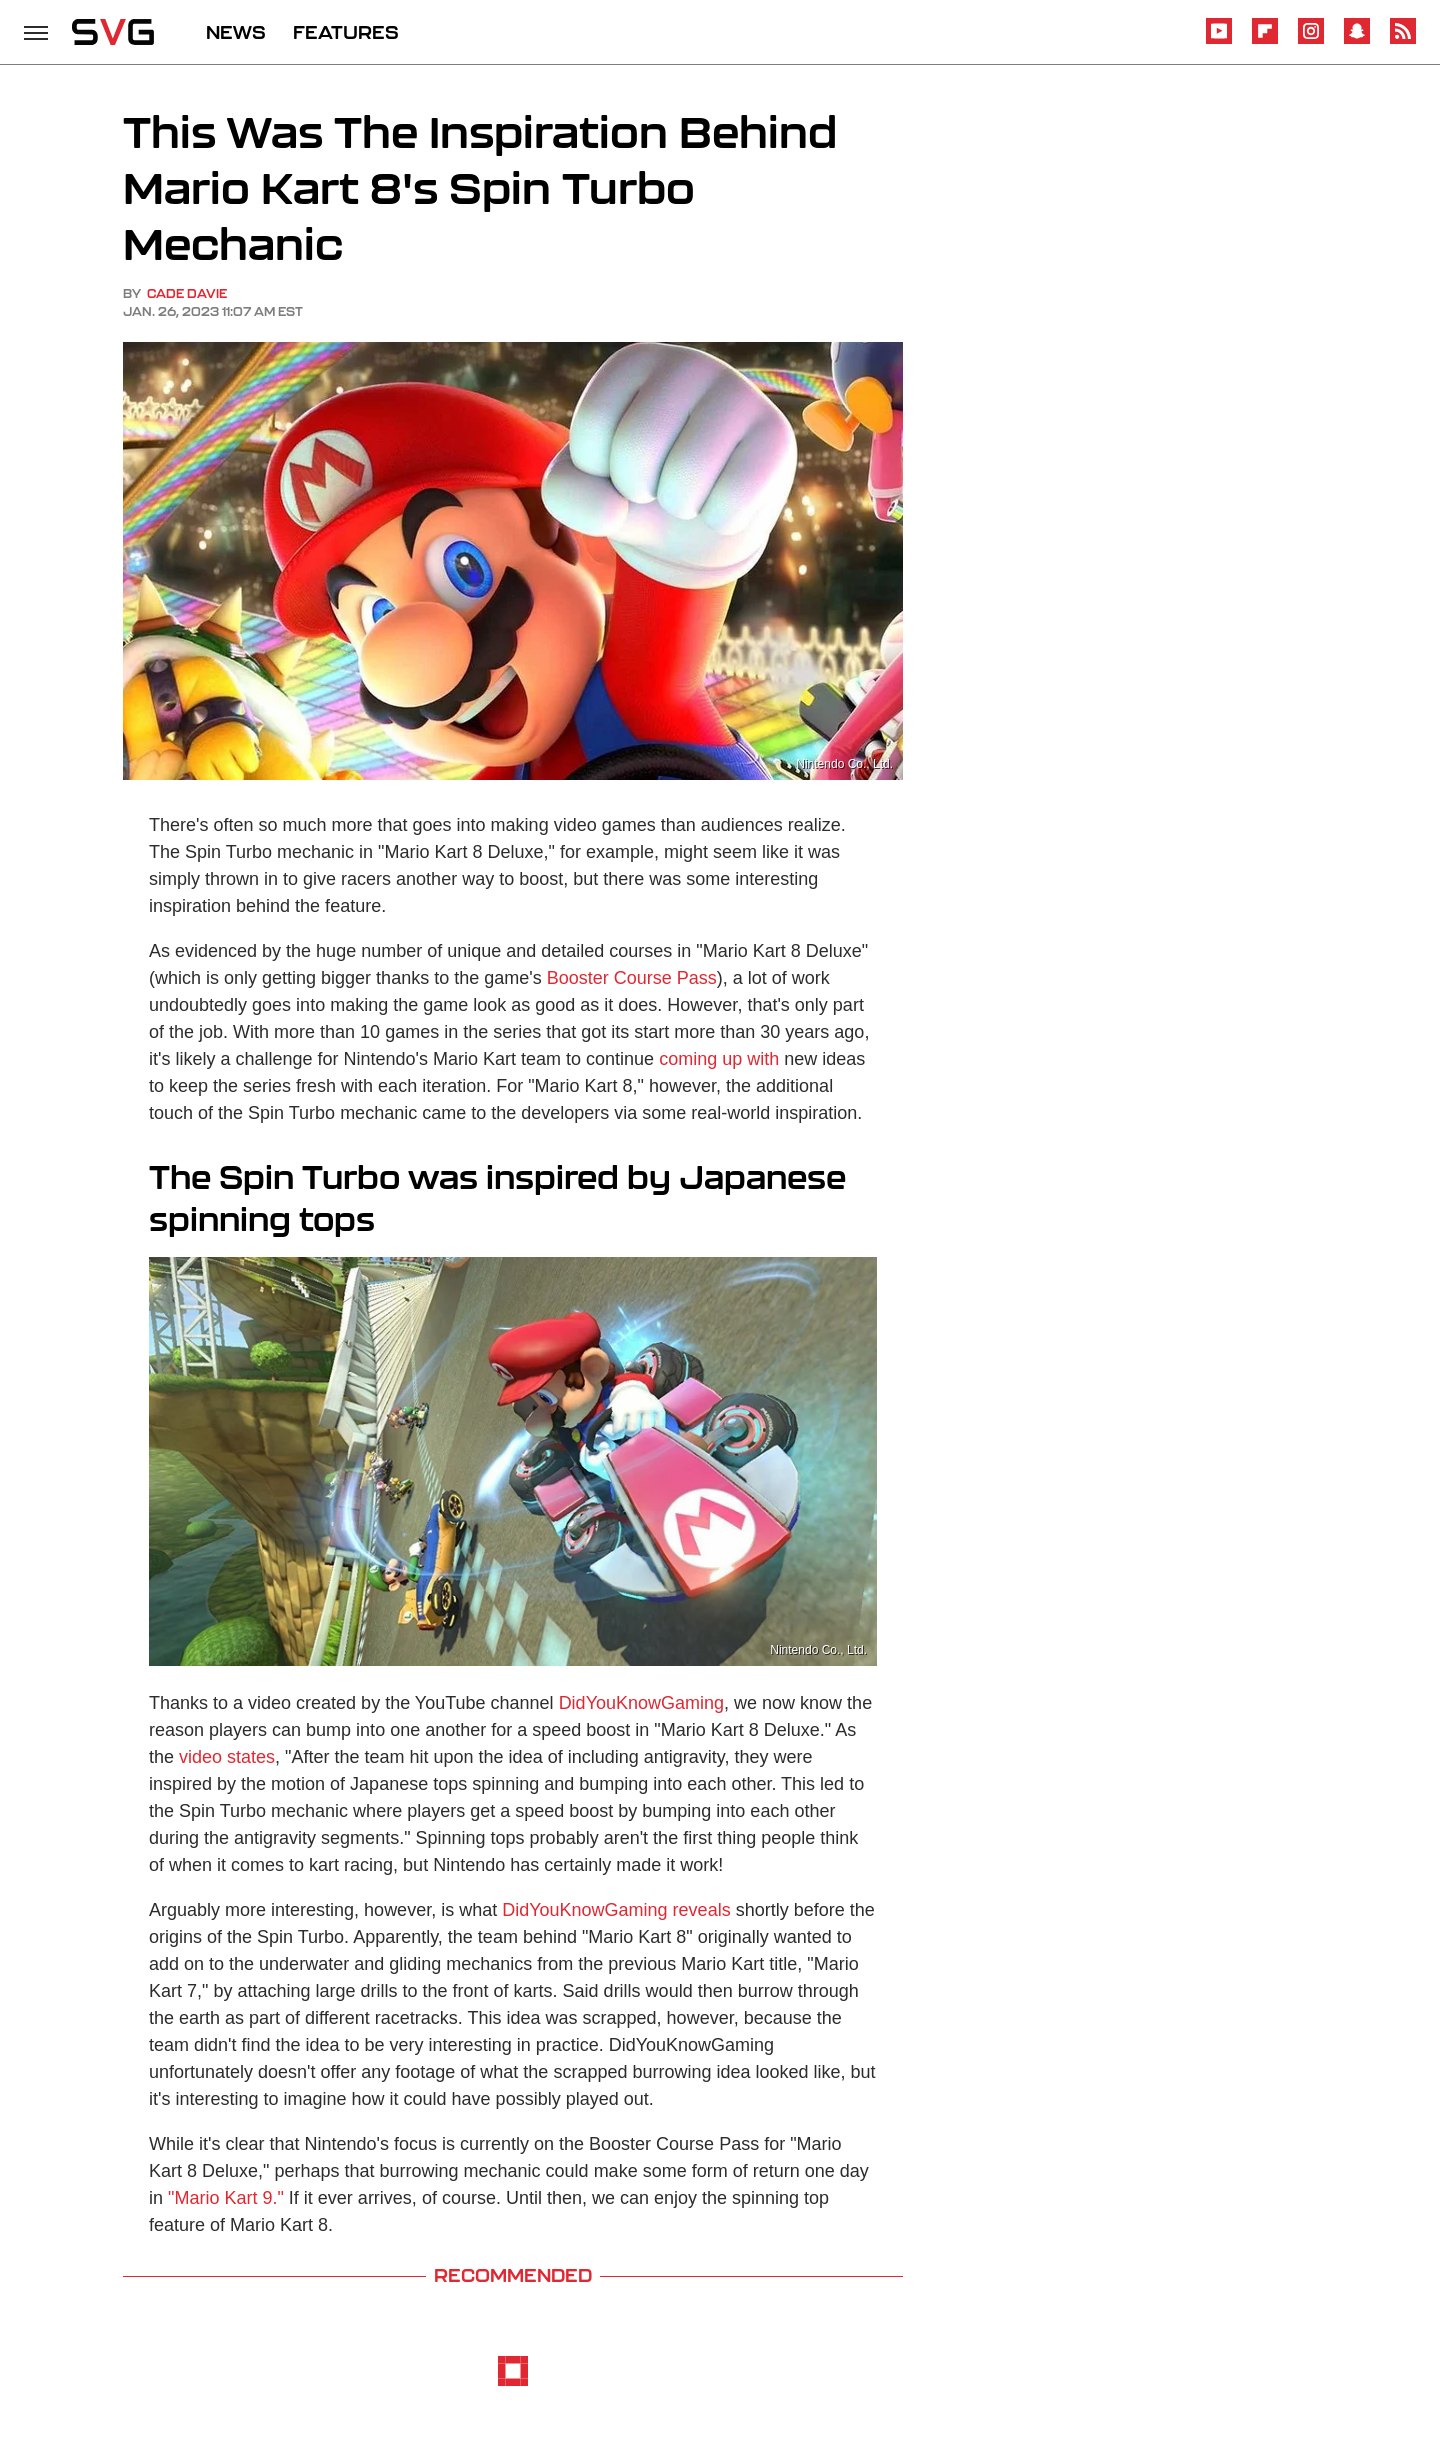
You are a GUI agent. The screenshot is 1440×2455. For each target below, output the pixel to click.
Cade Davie (187, 293)
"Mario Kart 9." (226, 2198)
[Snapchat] (1357, 40)
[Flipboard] (1265, 40)
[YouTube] (1219, 40)
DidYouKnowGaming (641, 1703)
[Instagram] (1311, 40)
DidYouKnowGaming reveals (616, 1910)
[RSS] (1403, 40)
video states (227, 1757)
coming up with (719, 1059)
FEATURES (346, 32)
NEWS (236, 32)
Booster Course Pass (632, 978)
